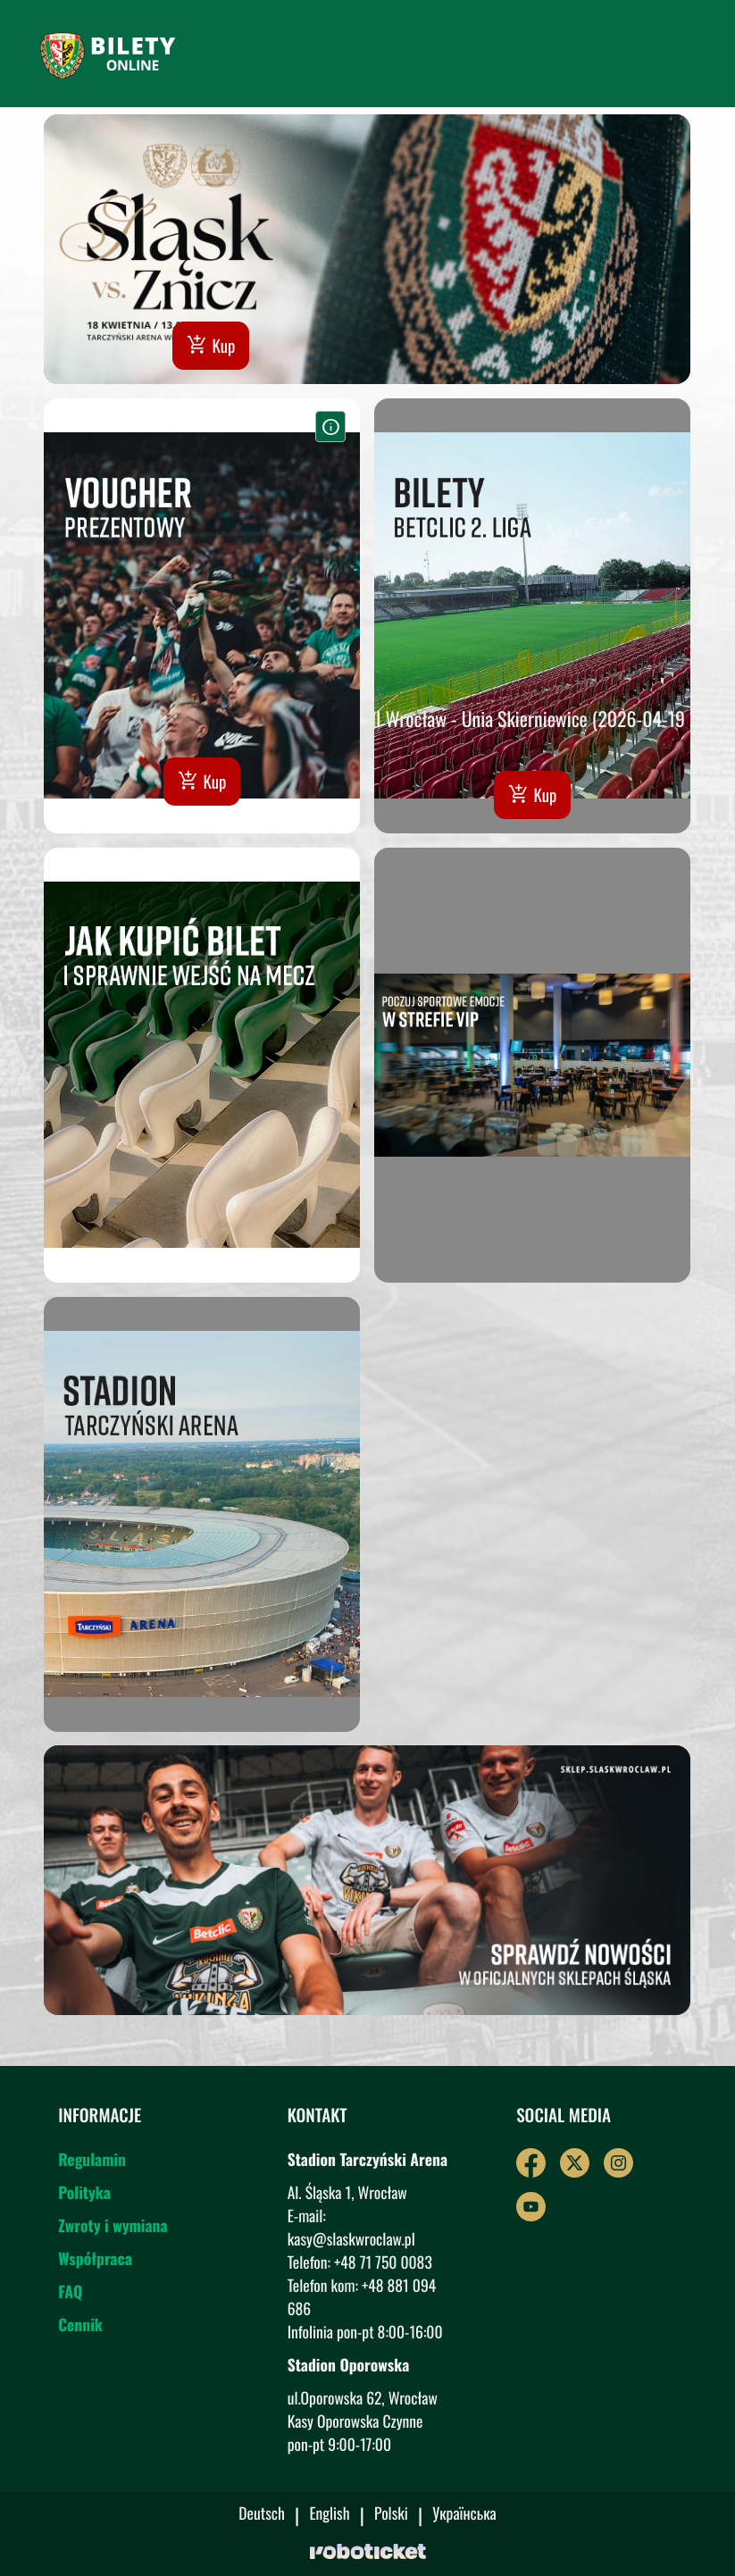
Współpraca (95, 2272)
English (329, 2515)
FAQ (70, 2305)
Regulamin (92, 2172)
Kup (211, 345)
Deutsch (261, 2515)
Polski (391, 2515)
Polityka (84, 2205)
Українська (464, 2515)
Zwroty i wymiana (112, 2239)
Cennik (80, 2338)
